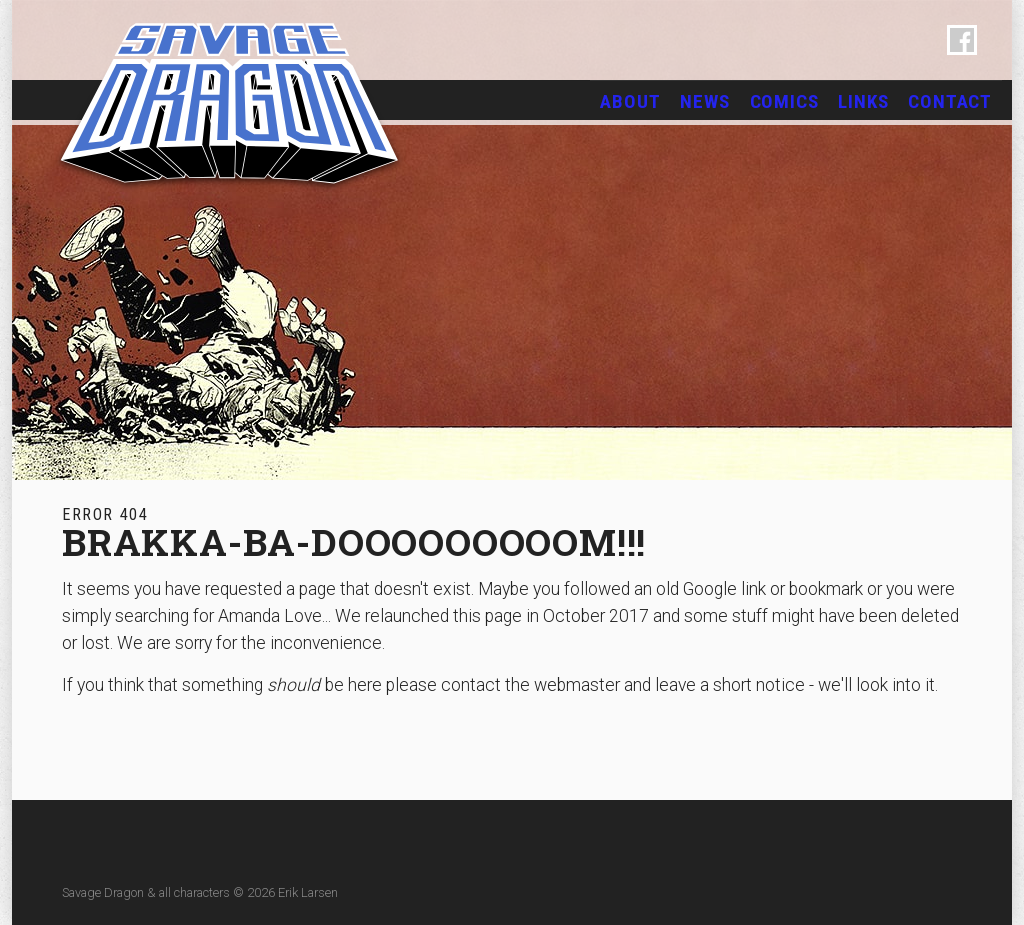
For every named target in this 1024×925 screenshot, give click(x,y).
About (630, 101)
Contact (950, 101)
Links (863, 101)
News (704, 101)
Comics (784, 101)
